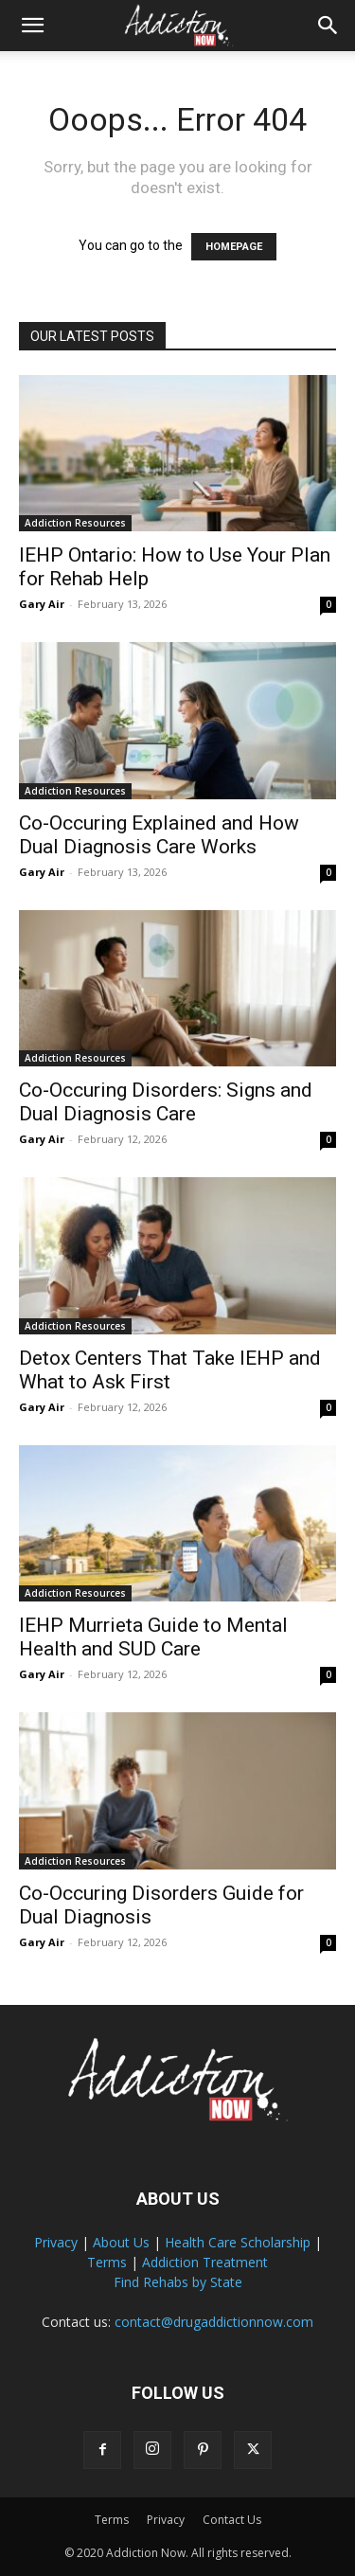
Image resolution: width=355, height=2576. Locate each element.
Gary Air (41, 604)
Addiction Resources (75, 522)
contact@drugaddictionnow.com (214, 2322)
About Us (121, 2242)
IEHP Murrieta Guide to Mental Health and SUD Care (153, 1637)
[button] (32, 25)
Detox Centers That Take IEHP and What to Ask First (170, 1370)
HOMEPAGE (233, 247)
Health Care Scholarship (238, 2242)
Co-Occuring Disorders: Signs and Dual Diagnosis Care (165, 1102)
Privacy (56, 2242)
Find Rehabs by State (178, 2282)
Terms (107, 2262)
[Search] (328, 25)
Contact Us (232, 2520)
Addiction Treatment (205, 2262)
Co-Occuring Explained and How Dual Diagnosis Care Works (159, 835)
